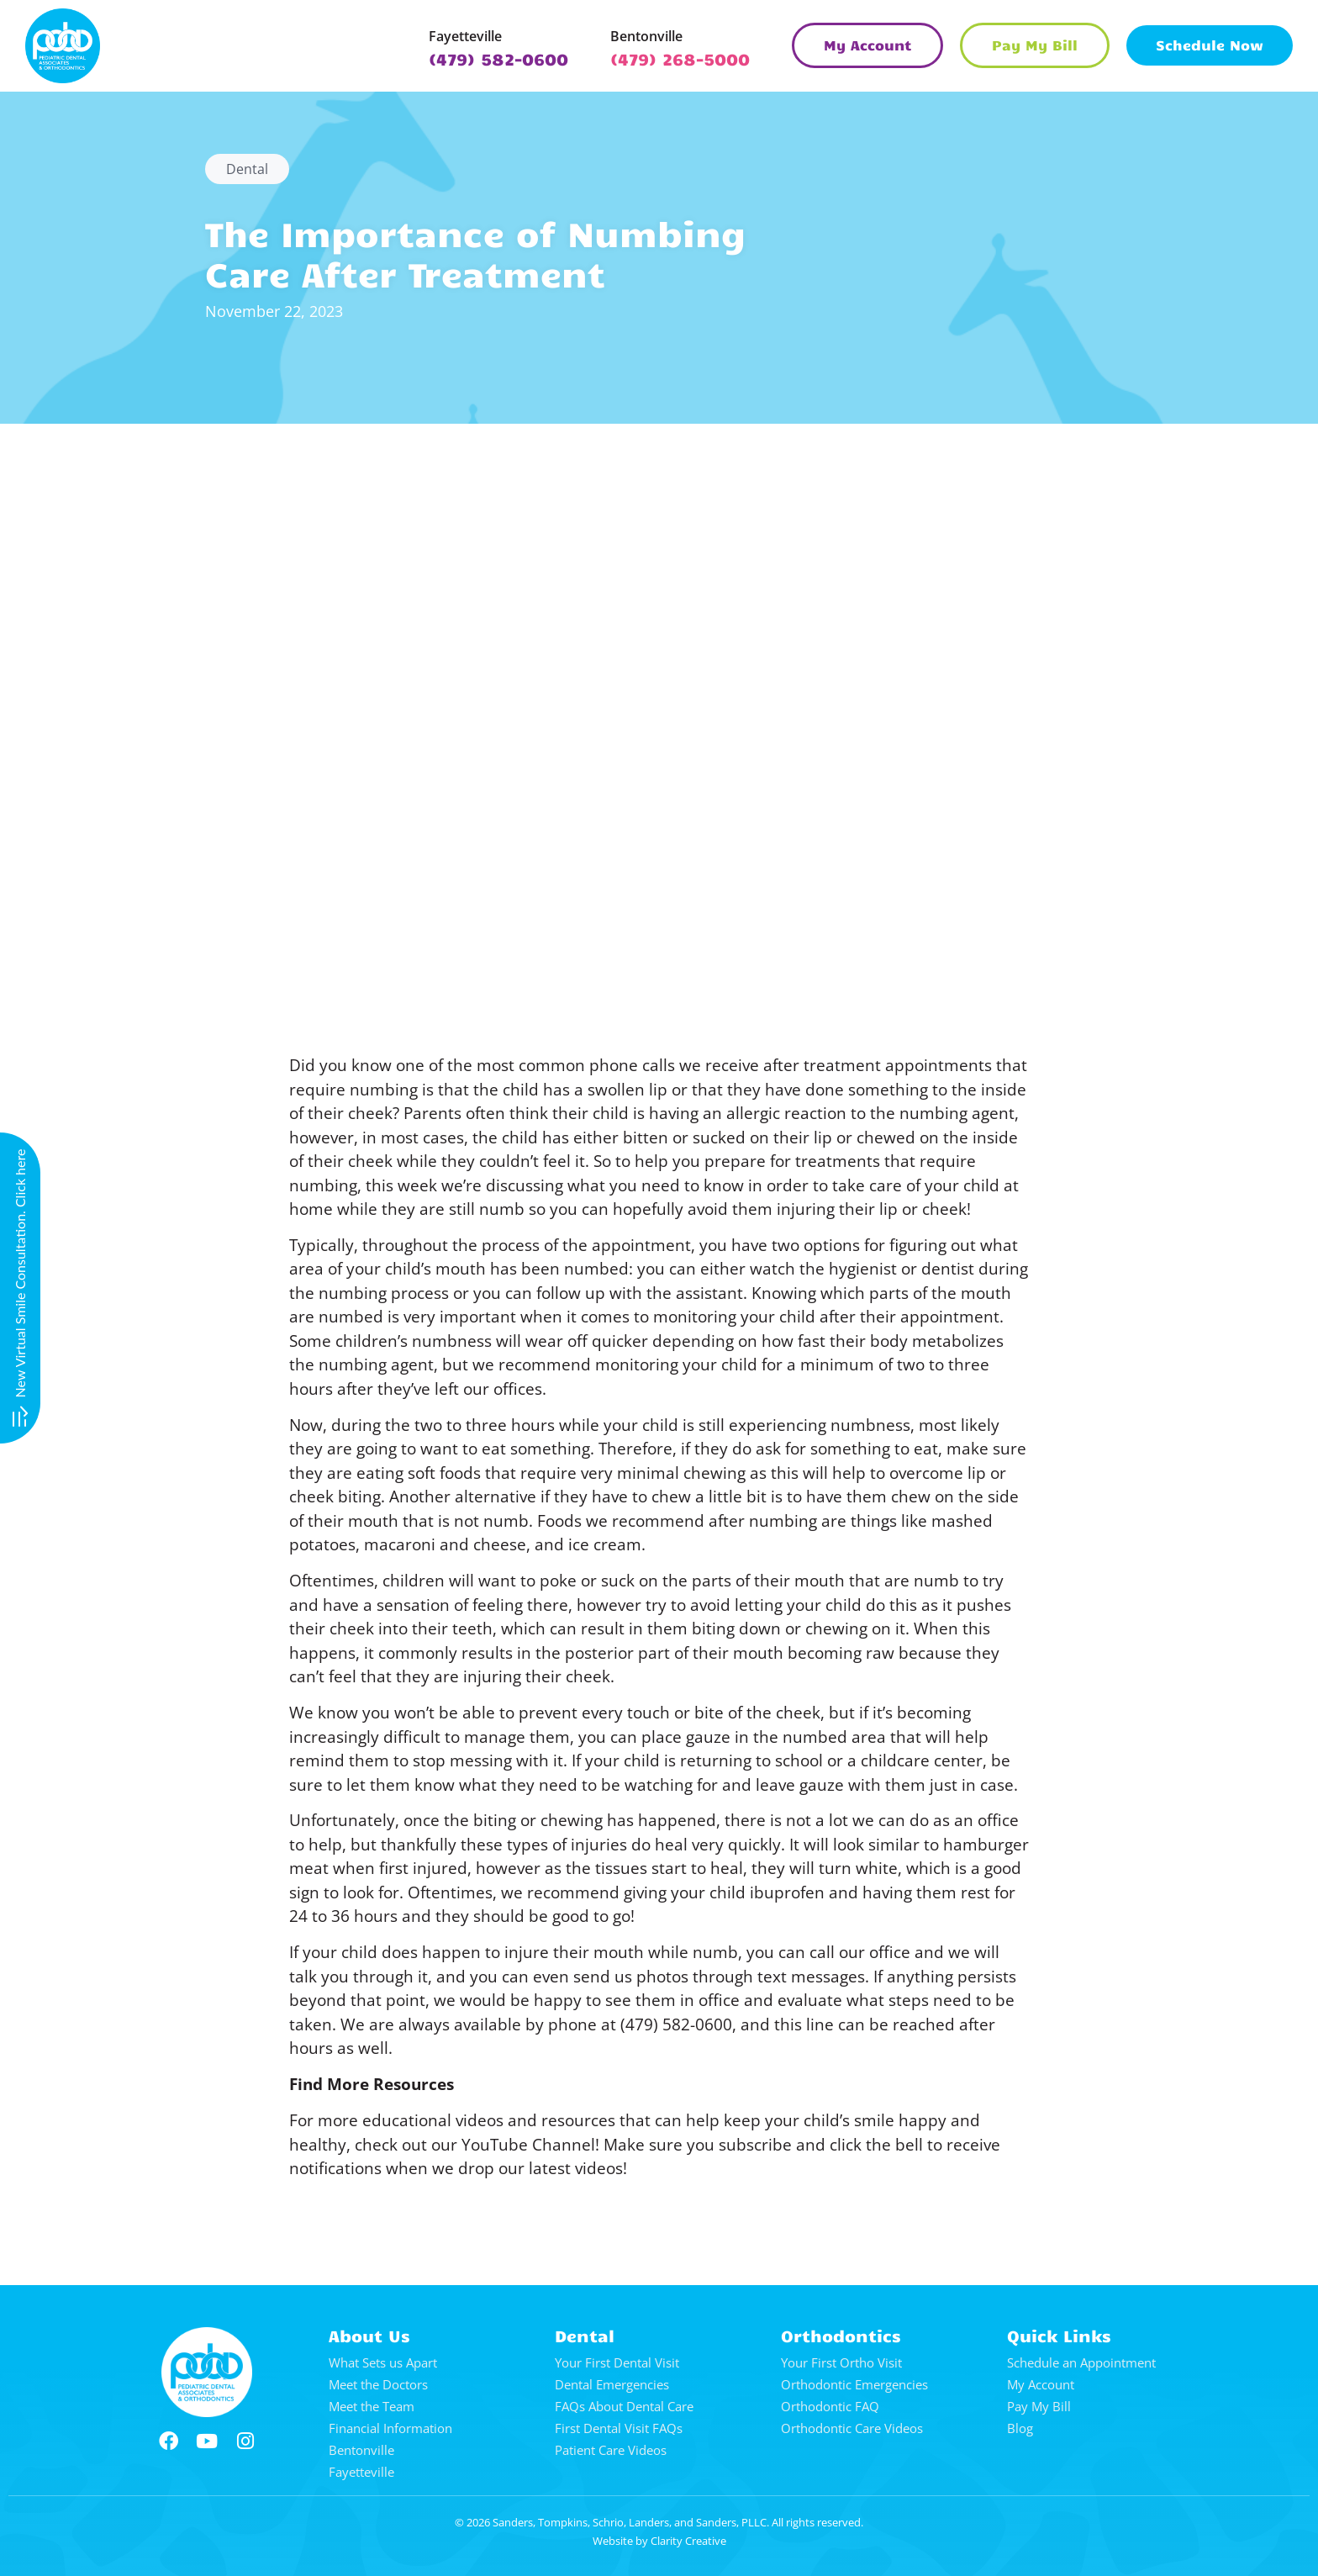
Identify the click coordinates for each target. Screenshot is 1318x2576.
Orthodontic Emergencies (854, 2384)
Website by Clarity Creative (659, 2540)
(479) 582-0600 (498, 58)
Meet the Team (371, 2406)
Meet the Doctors (378, 2384)
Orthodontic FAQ (830, 2406)
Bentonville (646, 36)
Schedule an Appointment (1081, 2362)
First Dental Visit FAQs (619, 2428)
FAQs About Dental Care (624, 2406)
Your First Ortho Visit (841, 2362)
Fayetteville (465, 36)
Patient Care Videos (611, 2449)
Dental (247, 169)
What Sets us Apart (383, 2362)
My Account (1040, 2384)
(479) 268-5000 (680, 58)
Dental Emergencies (612, 2384)
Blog (1020, 2428)
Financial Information (390, 2428)
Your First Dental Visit (617, 2362)
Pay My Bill (1039, 2406)
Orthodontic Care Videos (852, 2428)
